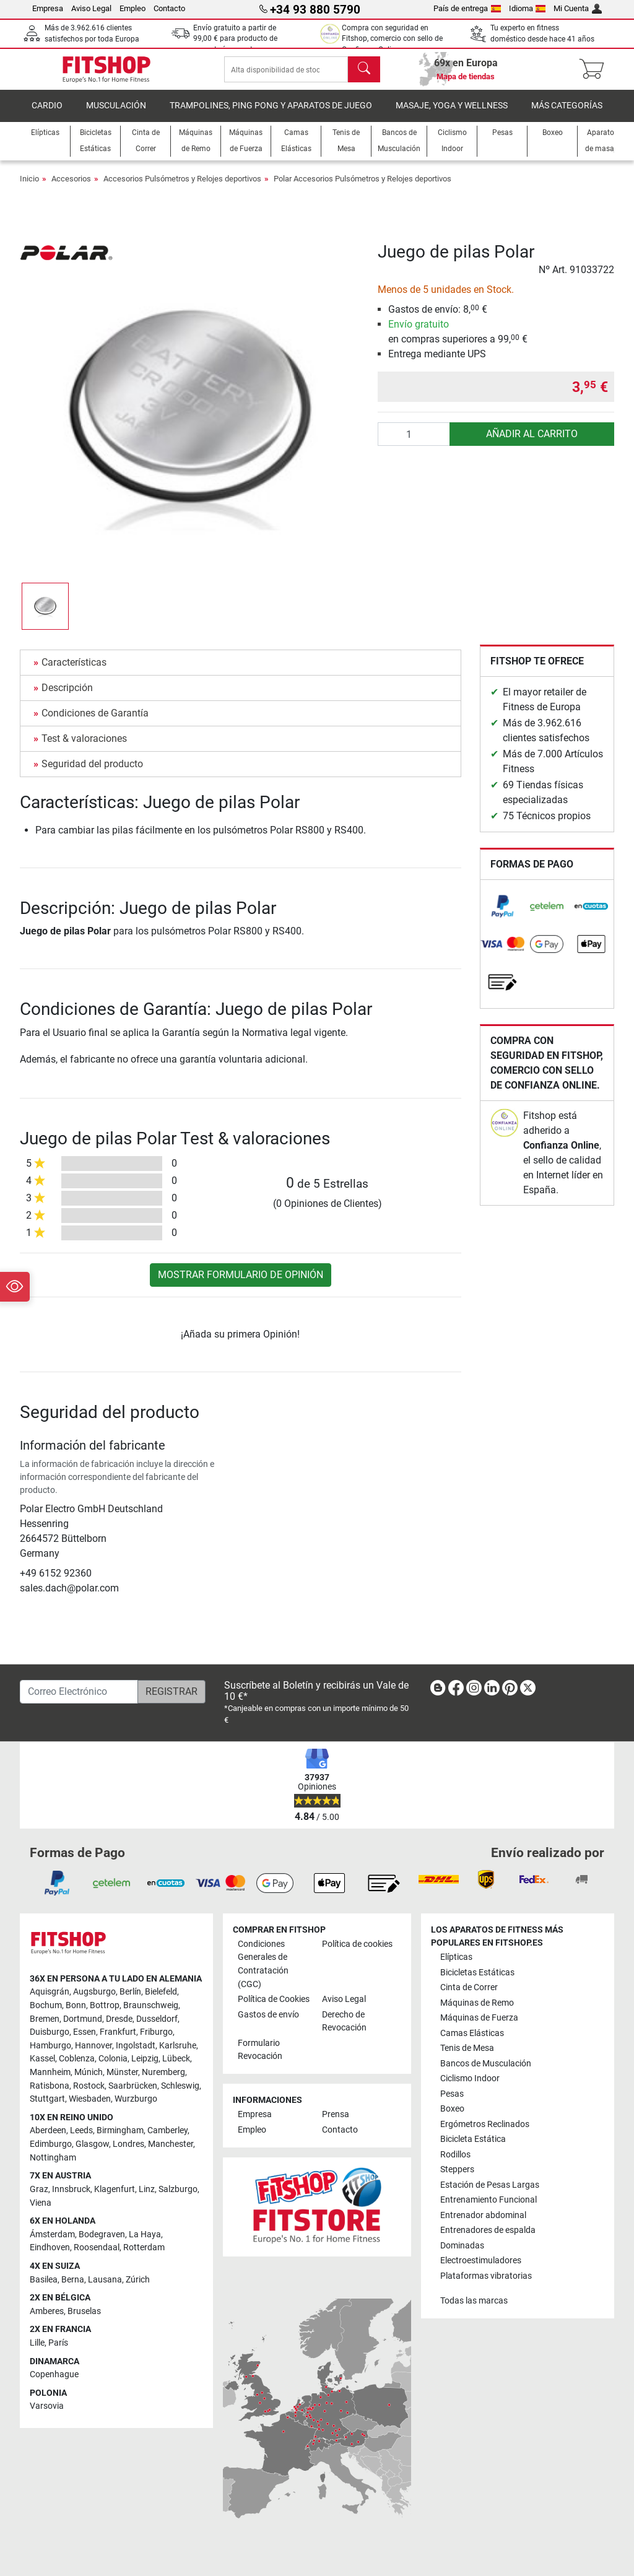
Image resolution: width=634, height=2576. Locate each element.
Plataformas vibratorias (486, 2276)
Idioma (527, 8)
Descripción (67, 696)
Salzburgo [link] (178, 2189)
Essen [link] (84, 2032)
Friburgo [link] (156, 2032)
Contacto (169, 8)
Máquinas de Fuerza (479, 2018)
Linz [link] (147, 2189)
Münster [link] (122, 2072)
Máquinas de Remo (477, 2003)
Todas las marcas (474, 2300)
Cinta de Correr (469, 1988)
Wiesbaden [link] (90, 2099)
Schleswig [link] (180, 2086)
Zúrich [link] (138, 2279)
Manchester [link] (170, 2144)
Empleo (132, 8)
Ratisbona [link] (49, 2086)
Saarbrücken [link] (132, 2086)
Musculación (116, 114)
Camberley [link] (167, 2131)
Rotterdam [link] (144, 2248)
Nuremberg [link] (163, 2072)
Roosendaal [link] (96, 2248)
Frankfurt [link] (118, 2032)
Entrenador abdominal (483, 2215)
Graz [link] (39, 2189)
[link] (502, 915)
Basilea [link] (44, 2279)
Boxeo (452, 2109)
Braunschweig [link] (150, 2005)
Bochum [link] (46, 2005)
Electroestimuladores (480, 2260)
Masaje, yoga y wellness (452, 114)
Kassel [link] (42, 2059)
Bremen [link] (44, 2019)
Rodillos (455, 2154)
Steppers (457, 2170)
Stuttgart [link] (47, 2099)
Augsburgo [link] (94, 1992)
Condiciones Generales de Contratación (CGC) (263, 1964)
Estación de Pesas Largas (489, 2185)
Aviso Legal (91, 8)
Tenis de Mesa (467, 2048)
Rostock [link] (89, 2086)
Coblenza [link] (77, 2059)
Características (73, 671)
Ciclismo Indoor (470, 2079)
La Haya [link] (145, 2234)
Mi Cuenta (578, 8)
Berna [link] (72, 2279)
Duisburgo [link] (49, 2032)
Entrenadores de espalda (488, 2230)
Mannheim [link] (50, 2072)
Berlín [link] (130, 1992)
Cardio (47, 114)
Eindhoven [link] (50, 2248)
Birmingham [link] (120, 2131)
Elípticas (456, 1957)
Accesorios (71, 187)
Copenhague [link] (54, 2375)
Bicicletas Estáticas (477, 1972)
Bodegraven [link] (102, 2234)
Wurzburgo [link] (136, 2099)
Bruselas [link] (84, 2311)
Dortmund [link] (82, 2019)
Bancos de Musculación (485, 2063)
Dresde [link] (119, 2019)
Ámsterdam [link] (52, 2234)
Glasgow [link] (92, 2144)
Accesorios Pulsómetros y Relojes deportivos (182, 187)
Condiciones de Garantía (95, 722)
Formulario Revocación (260, 2050)
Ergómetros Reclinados (484, 2124)
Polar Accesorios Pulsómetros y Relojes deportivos (362, 187)
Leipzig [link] (144, 2059)
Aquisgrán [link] (49, 1992)
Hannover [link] (93, 2045)
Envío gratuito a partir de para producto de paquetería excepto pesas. (236, 39)
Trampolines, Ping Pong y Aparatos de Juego (271, 114)
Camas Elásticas (472, 2033)
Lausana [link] (105, 2279)
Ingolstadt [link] (135, 2045)
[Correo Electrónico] (79, 1692)
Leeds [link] (81, 2131)
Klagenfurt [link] (114, 2189)
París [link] (58, 2343)
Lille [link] (37, 2343)
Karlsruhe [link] (177, 2045)
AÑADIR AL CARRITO (532, 442)
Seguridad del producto (92, 772)
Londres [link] (128, 2144)
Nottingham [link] (53, 2157)
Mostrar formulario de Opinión (240, 1283)
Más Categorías (566, 114)
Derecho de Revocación (344, 2021)
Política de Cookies (274, 1999)
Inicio (29, 187)
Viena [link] (40, 2203)
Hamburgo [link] (50, 2045)
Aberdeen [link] (48, 2131)
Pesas (452, 2094)
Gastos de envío (268, 2014)
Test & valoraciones (84, 747)
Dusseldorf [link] (157, 2019)
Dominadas (462, 2245)
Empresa (47, 8)
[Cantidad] (414, 443)
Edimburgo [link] (51, 2144)
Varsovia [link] (47, 2406)
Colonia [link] (113, 2059)
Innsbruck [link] (71, 2189)
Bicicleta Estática (473, 2139)
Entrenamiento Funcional (488, 2200)
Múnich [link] (88, 2072)
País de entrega (467, 8)
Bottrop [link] (104, 2005)
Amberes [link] (47, 2311)
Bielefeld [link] (161, 1992)
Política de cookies (357, 1944)
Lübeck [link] (176, 2059)
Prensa (335, 2115)
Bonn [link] (76, 2005)
